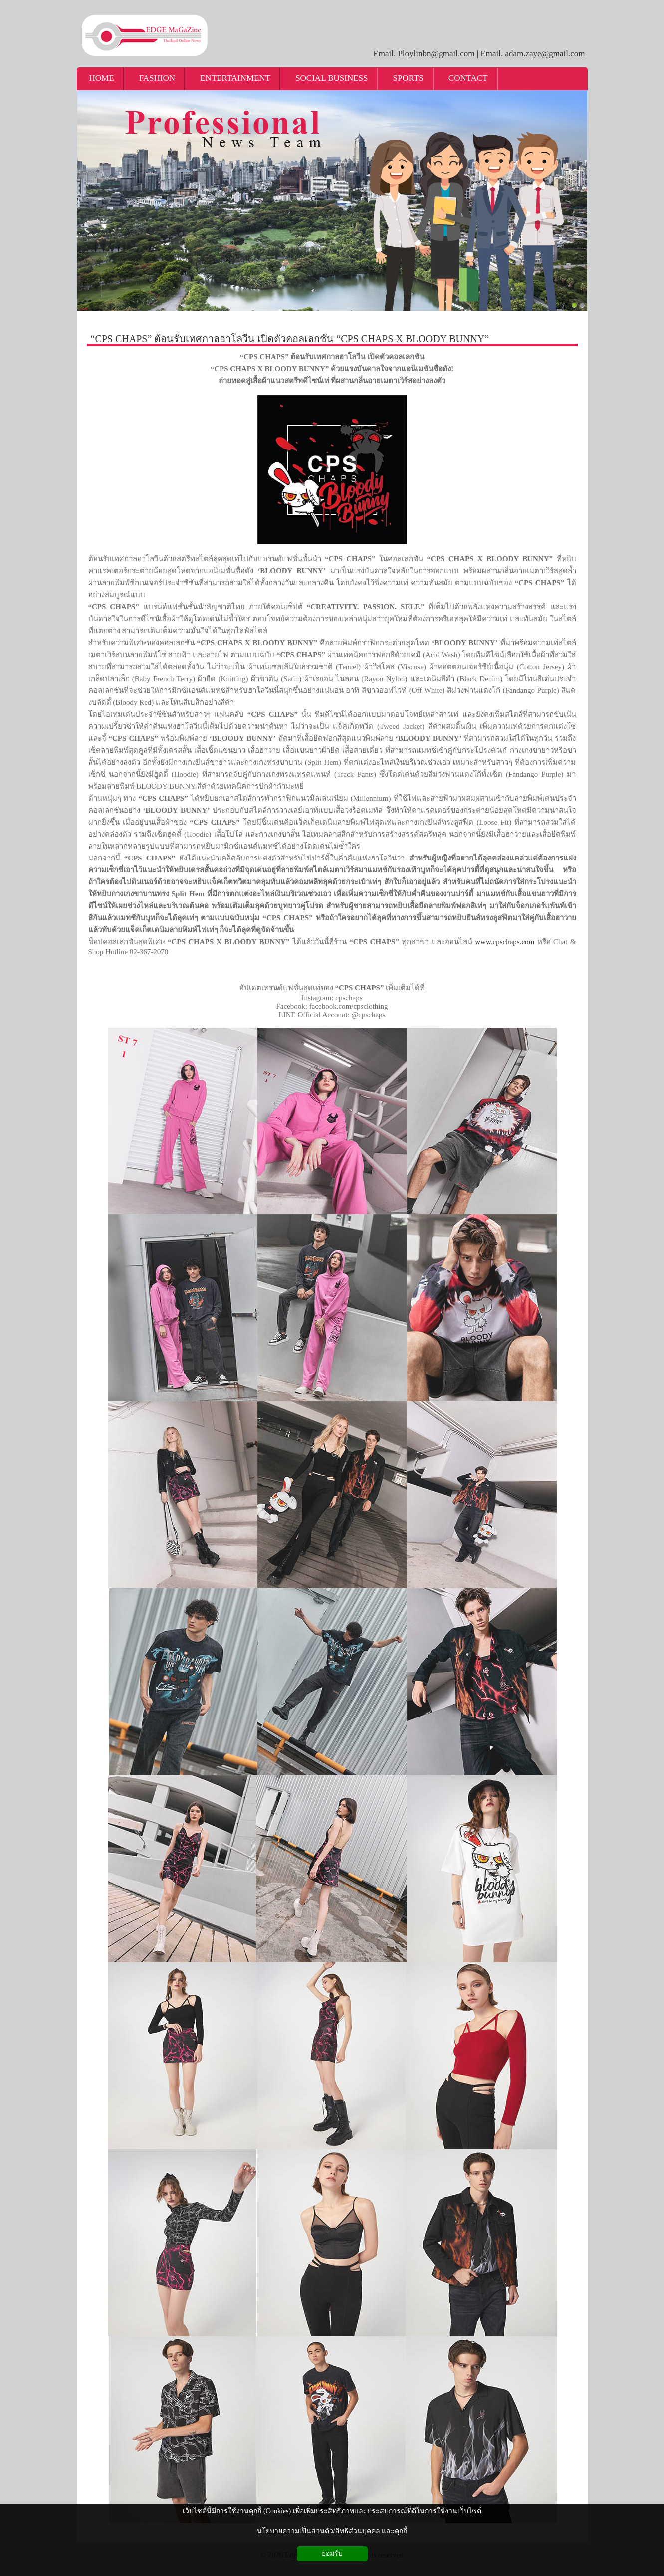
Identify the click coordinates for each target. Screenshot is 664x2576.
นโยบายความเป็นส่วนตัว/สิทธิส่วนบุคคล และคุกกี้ (332, 2531)
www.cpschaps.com (504, 942)
